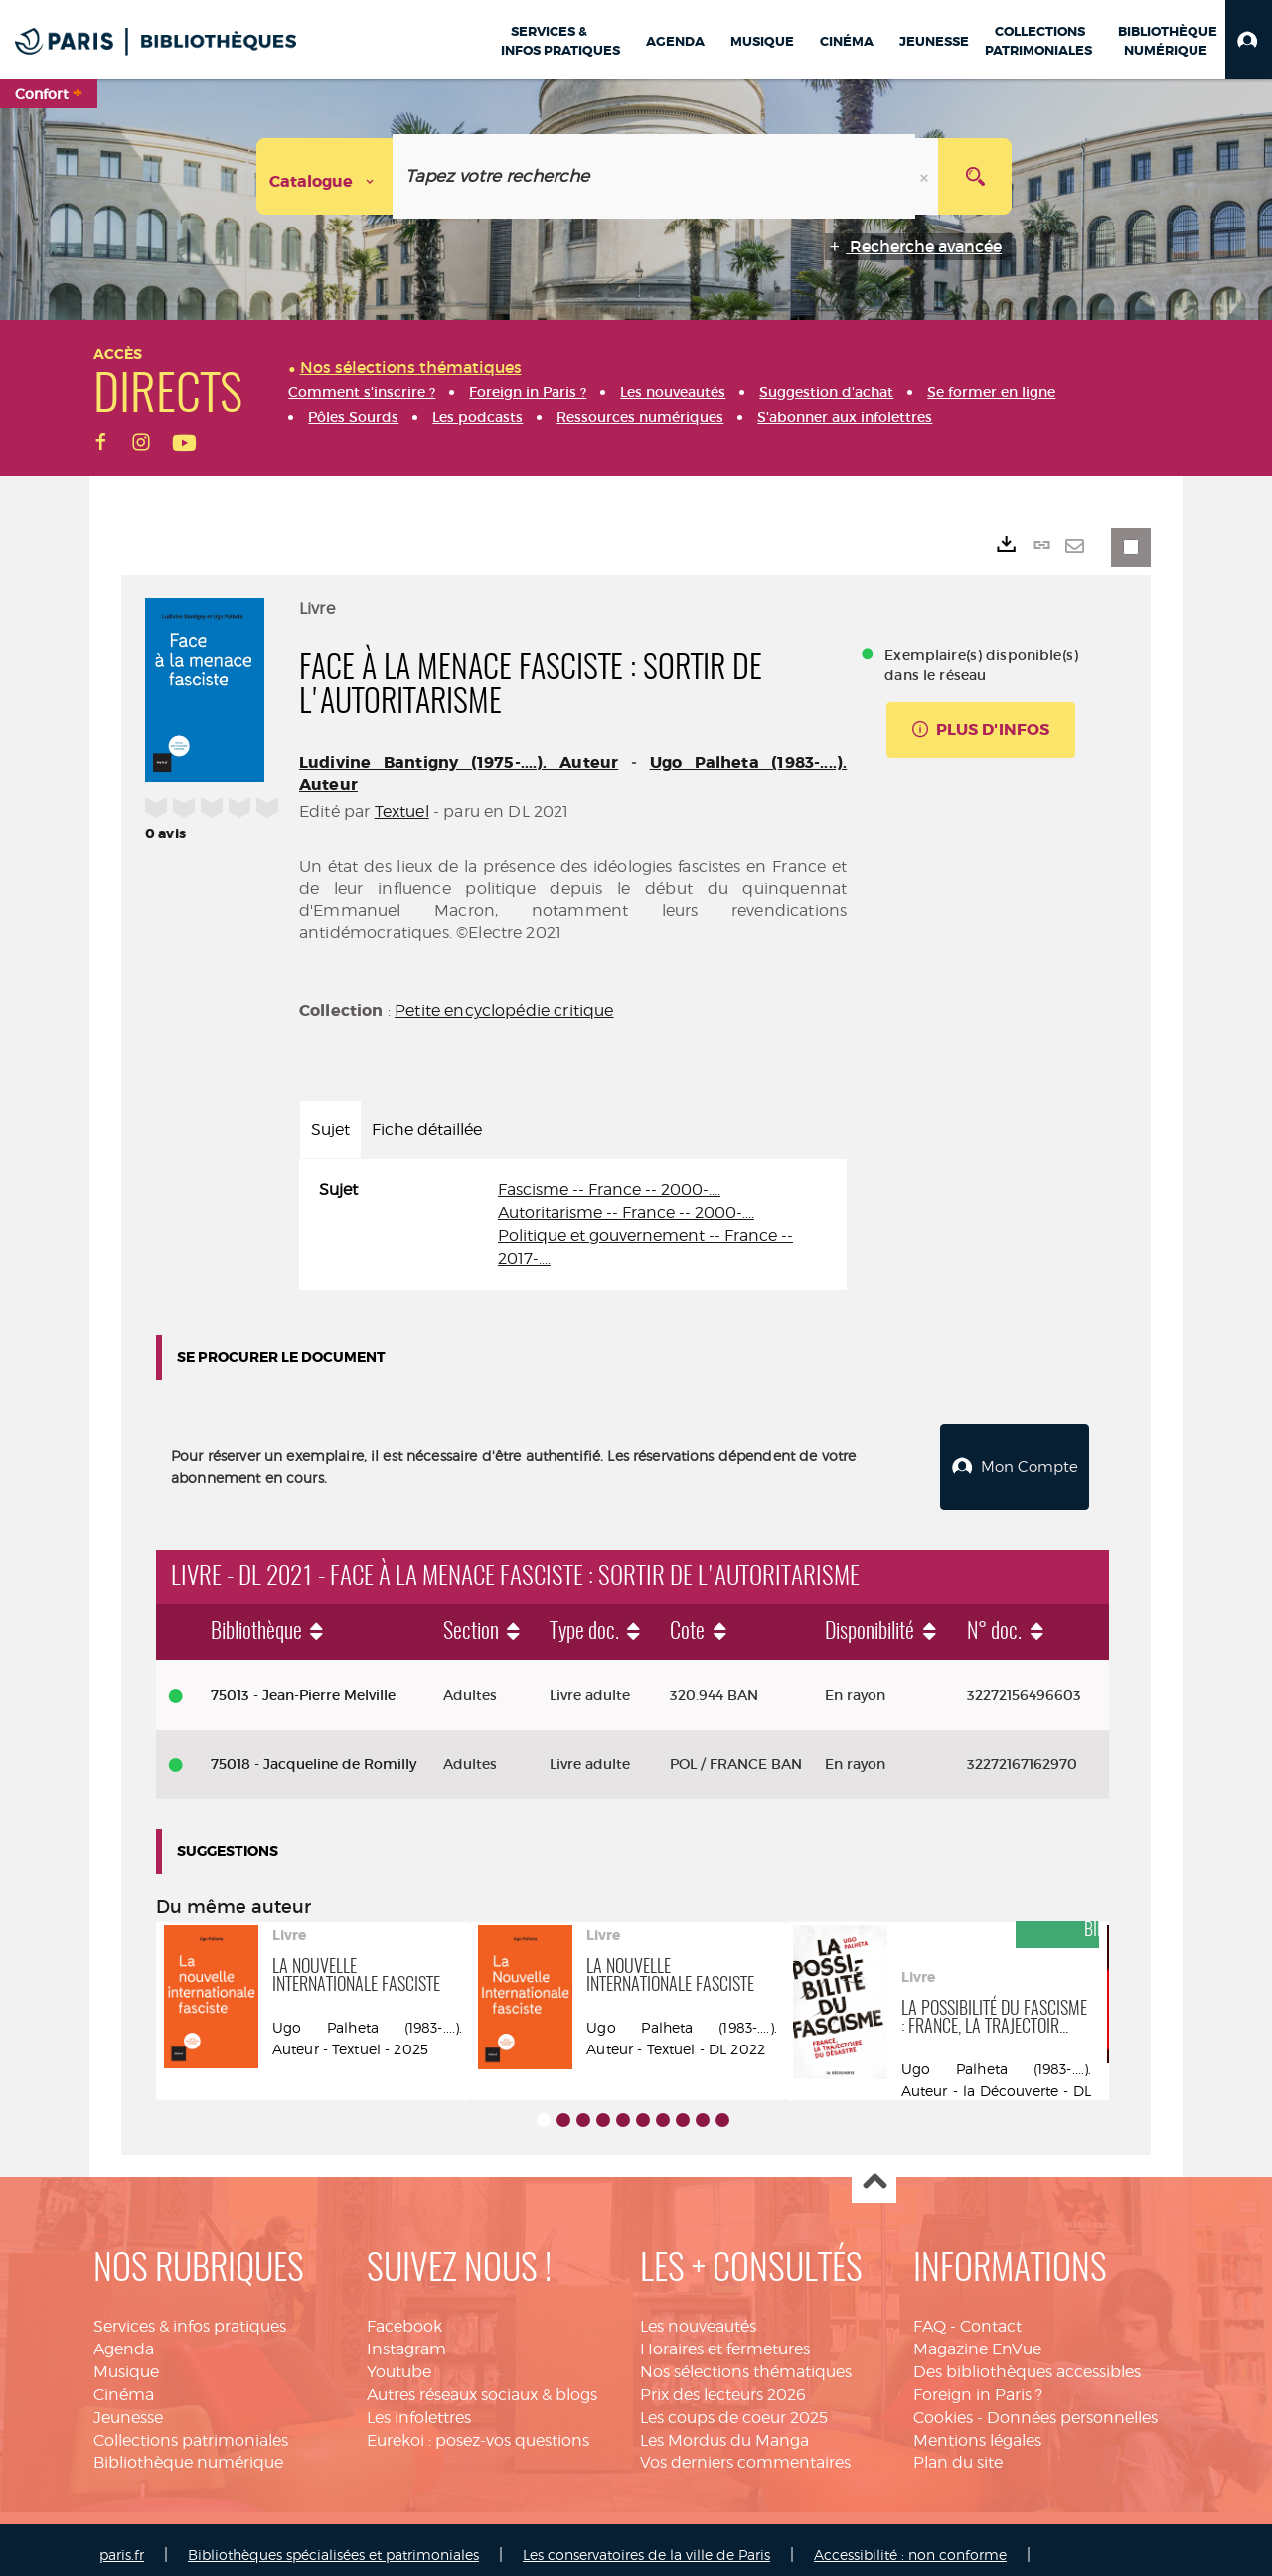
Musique (126, 2360)
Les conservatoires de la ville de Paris (646, 2543)
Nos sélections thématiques (746, 2360)
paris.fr (121, 2543)
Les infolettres (419, 2406)
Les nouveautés (698, 2315)
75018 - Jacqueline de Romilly (313, 1753)
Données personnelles (1072, 2406)
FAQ (929, 2315)
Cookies (943, 2406)
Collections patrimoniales (190, 2429)
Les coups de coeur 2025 (734, 2406)
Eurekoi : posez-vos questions (478, 2429)
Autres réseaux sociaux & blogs (482, 2383)
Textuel (402, 811)
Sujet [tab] (330, 1129)
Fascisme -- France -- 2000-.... (609, 1189)
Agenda (123, 2338)
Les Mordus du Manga (724, 2429)
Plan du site (958, 2451)
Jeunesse (128, 2406)
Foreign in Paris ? (977, 2383)
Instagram (406, 2338)
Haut (874, 2171)
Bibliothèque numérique (188, 2451)
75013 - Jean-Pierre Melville (303, 1684)
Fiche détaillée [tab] (427, 1129)
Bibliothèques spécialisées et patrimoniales (333, 2543)
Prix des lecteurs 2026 (723, 2383)
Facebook (404, 2315)
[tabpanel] (573, 1224)
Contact (991, 2315)
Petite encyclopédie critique (504, 1010)
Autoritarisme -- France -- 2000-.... (626, 1212)
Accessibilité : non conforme (910, 2543)
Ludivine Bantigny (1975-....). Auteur (458, 762)
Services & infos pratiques (189, 2315)
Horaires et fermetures (725, 2338)
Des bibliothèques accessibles (1027, 2360)
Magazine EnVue (977, 2338)
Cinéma (123, 2383)
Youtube (399, 2360)
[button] (1248, 39)
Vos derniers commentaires (745, 2451)
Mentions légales (977, 2429)
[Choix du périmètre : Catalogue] (325, 176)
